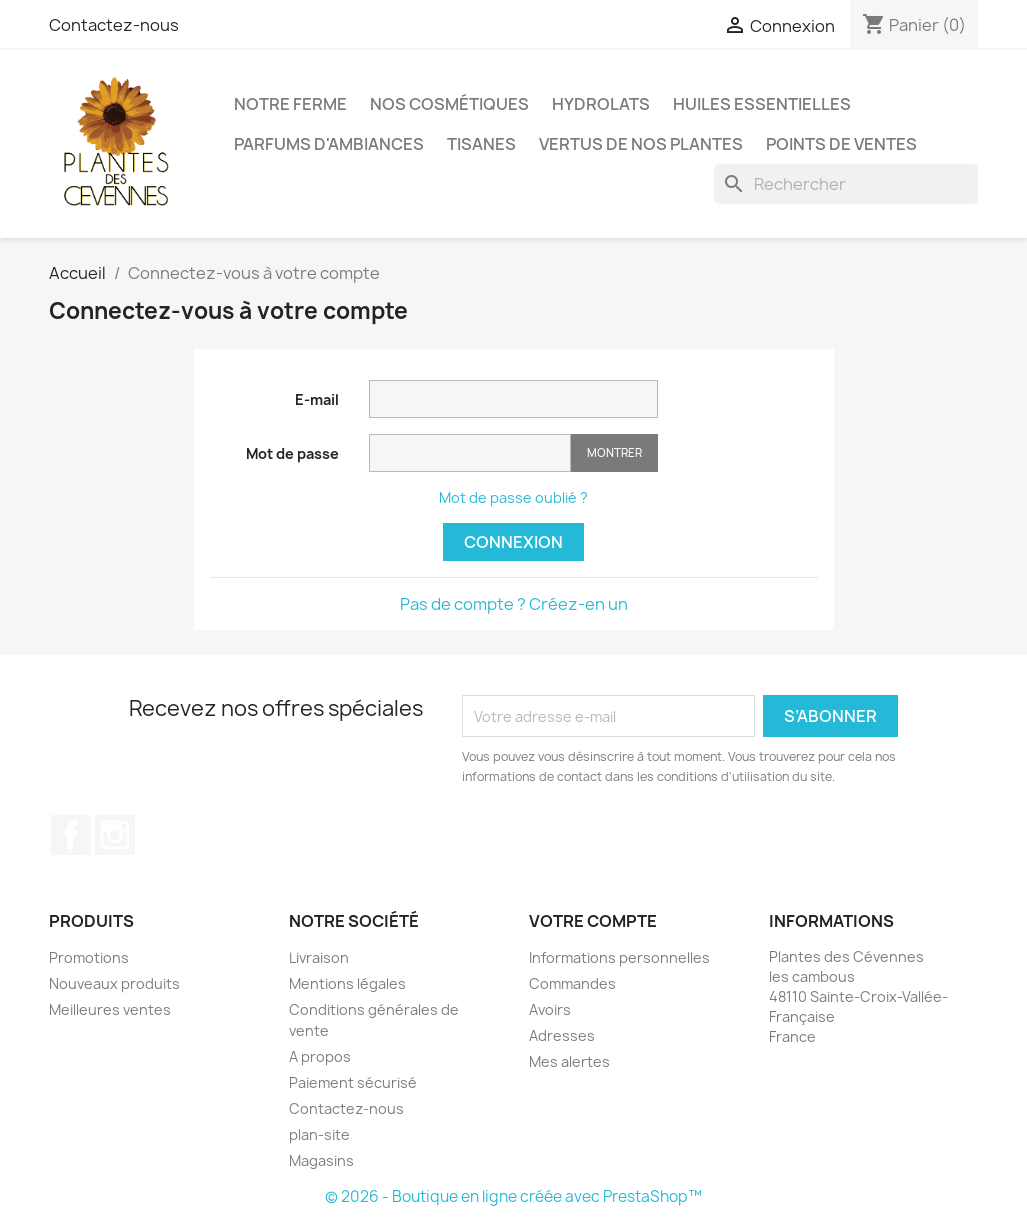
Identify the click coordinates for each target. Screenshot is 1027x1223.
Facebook (71, 835)
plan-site (319, 1134)
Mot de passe (292, 453)
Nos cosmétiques (449, 104)
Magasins (321, 1160)
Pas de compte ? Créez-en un (514, 604)
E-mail (317, 399)
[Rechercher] (846, 184)
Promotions (89, 957)
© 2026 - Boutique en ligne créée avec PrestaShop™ (513, 1196)
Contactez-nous (114, 25)
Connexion (513, 542)
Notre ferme (290, 104)
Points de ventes (841, 144)
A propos (320, 1056)
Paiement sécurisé (353, 1082)
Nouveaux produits (114, 983)
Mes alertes (569, 1061)
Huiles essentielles (762, 104)
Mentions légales (347, 983)
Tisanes (481, 144)
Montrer (614, 452)
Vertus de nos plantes (641, 144)
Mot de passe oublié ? (513, 497)
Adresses (562, 1035)
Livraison (319, 957)
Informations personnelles (619, 957)
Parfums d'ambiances (329, 144)
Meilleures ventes (110, 1009)
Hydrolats (601, 104)
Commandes (572, 983)
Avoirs (550, 1009)
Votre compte (593, 921)
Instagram (115, 835)
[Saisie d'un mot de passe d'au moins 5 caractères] (470, 453)
